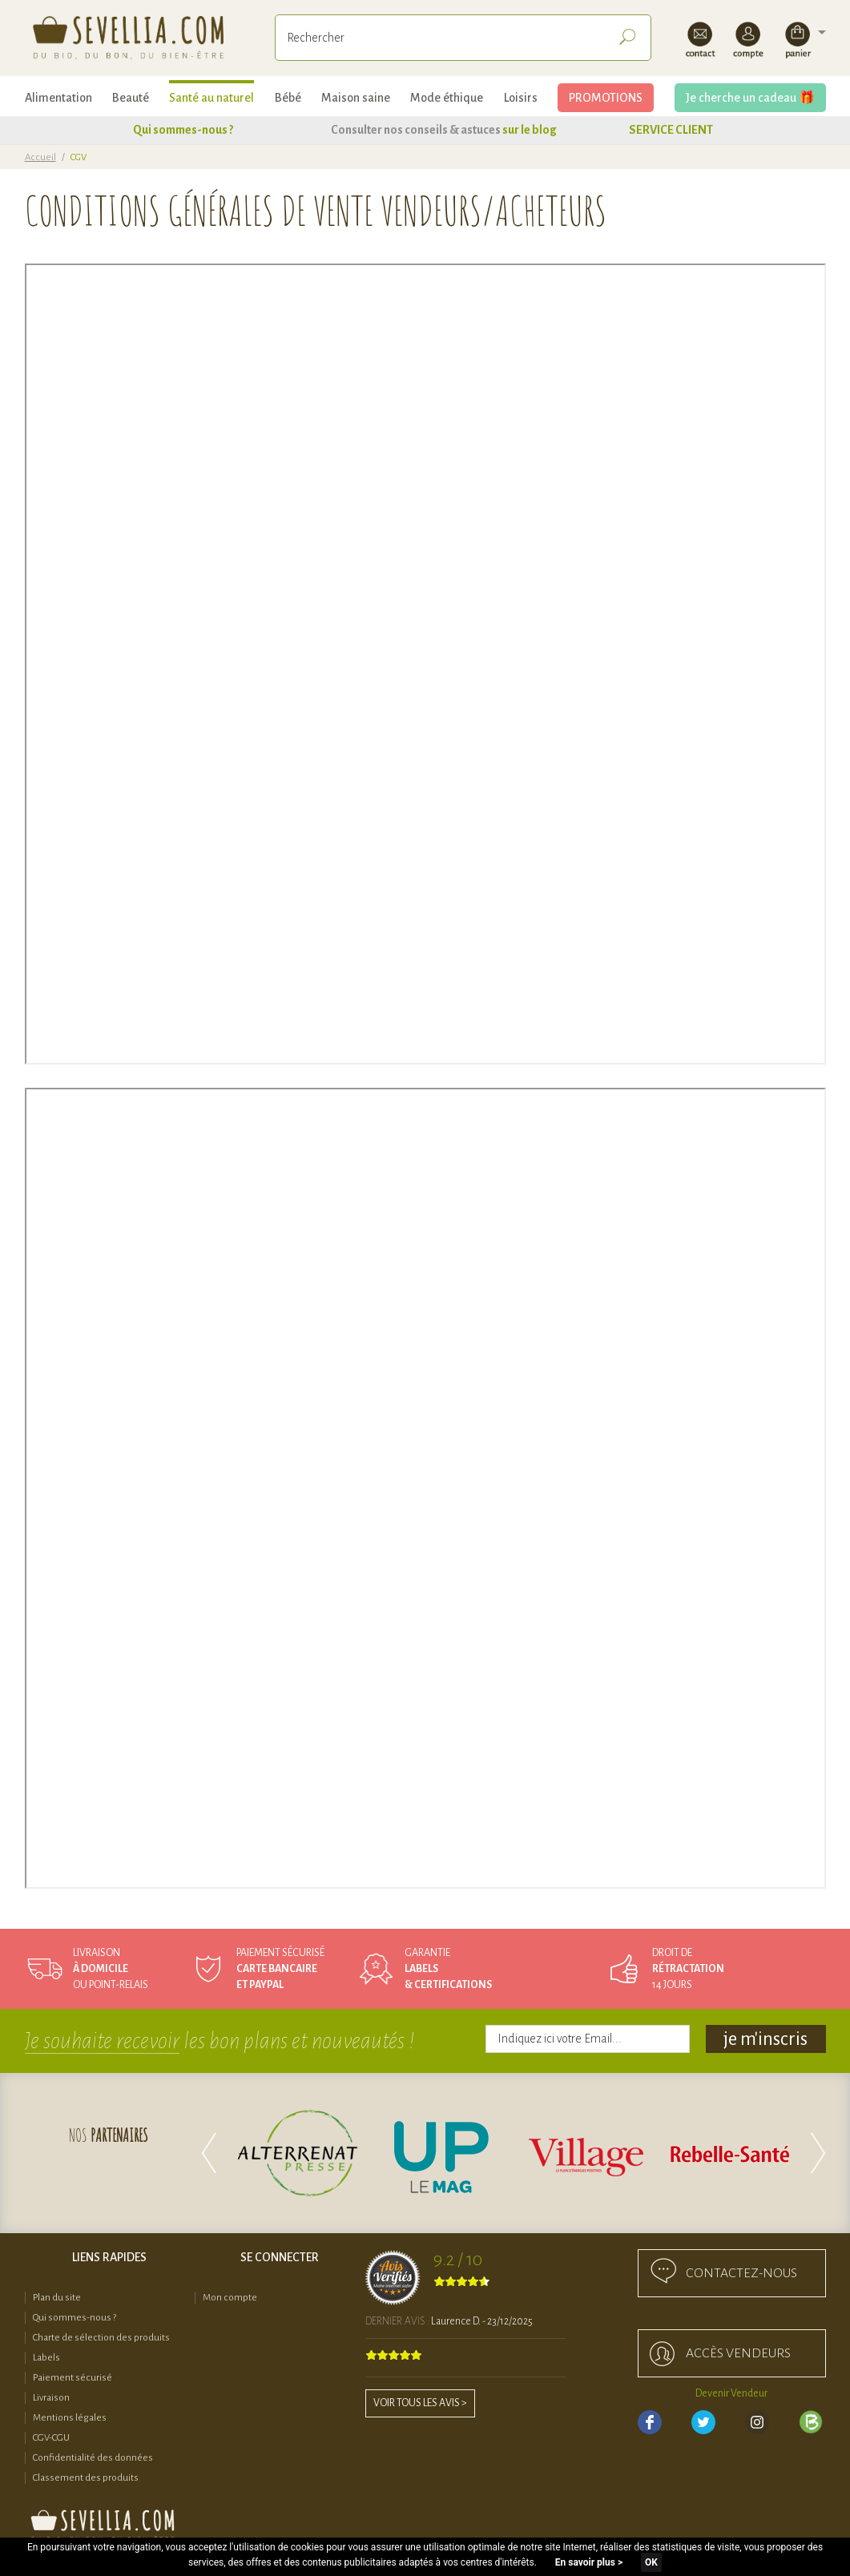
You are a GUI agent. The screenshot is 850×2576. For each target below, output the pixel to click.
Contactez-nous (741, 2273)
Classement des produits (86, 2478)
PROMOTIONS (606, 97)
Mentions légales (70, 2418)
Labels (46, 2358)
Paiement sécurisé (72, 2378)
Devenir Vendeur (731, 2393)
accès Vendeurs (738, 2353)
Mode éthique (446, 97)
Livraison (51, 2398)
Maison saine (355, 97)
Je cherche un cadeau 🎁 (750, 97)
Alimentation (58, 97)
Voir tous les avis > (420, 2403)
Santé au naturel (211, 97)
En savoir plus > (588, 2562)
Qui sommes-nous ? (183, 129)
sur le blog (529, 129)
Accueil (40, 157)
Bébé (288, 97)
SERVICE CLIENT (671, 129)
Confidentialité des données (93, 2458)
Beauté (130, 97)
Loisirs (521, 97)
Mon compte (230, 2297)
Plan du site (57, 2297)
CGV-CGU (51, 2438)
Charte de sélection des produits (101, 2337)
